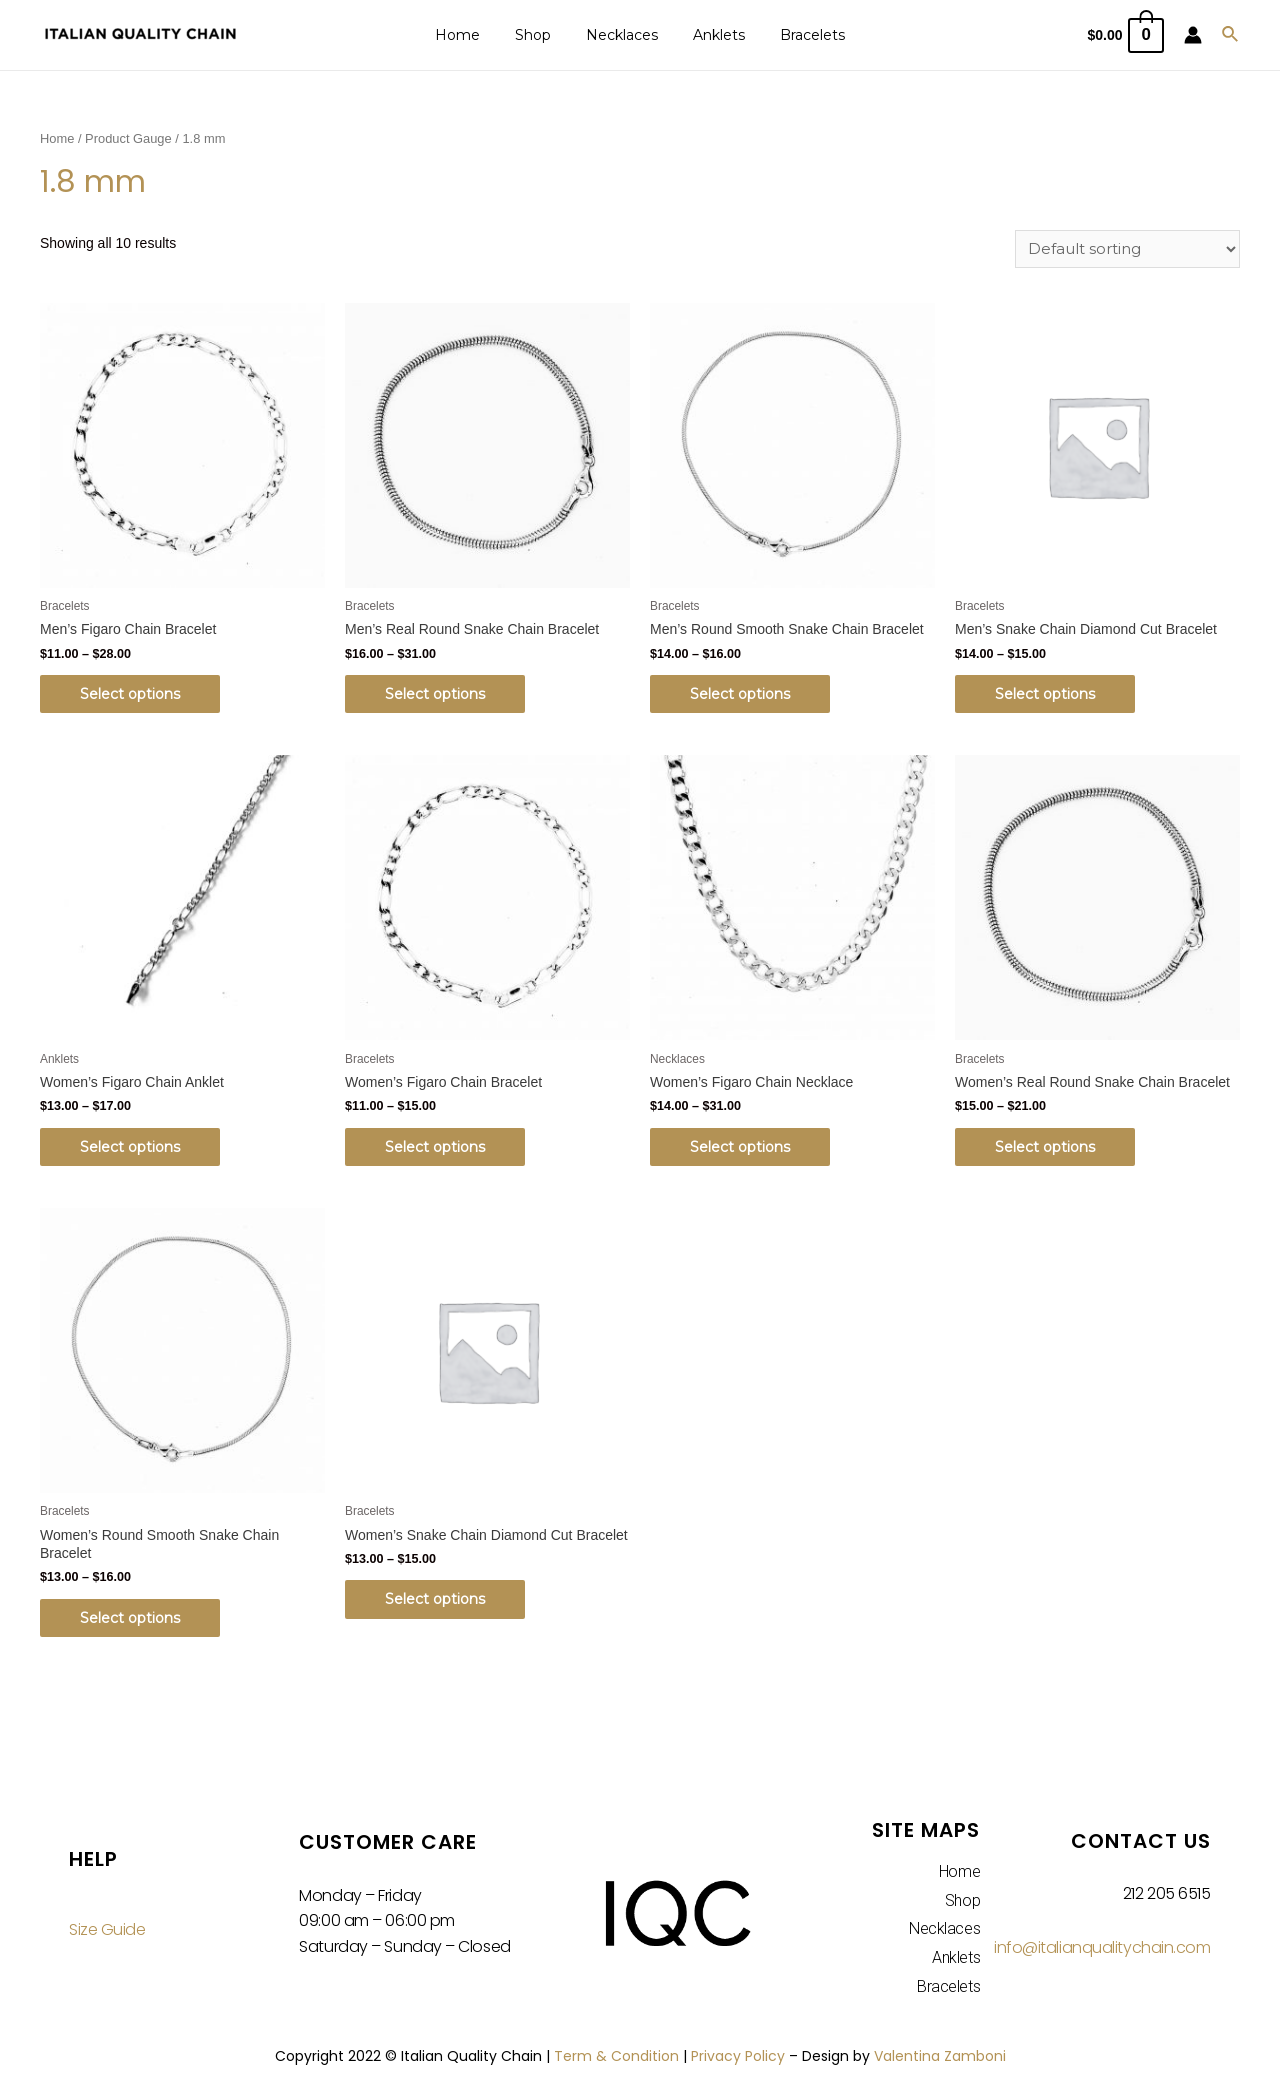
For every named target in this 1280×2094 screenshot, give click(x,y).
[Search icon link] (1231, 35)
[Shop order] (1127, 249)
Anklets (712, 35)
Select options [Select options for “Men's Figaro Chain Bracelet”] (130, 694)
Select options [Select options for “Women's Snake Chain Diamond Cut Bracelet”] (435, 1599)
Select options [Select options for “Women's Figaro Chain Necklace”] (740, 1147)
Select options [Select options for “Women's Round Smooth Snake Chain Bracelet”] (130, 1618)
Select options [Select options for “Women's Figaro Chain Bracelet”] (435, 1147)
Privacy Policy (738, 2056)
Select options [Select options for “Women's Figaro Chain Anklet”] (130, 1147)
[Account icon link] (1193, 35)
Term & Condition (616, 2056)
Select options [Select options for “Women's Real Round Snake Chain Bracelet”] (1045, 1147)
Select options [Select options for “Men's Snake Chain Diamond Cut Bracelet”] (1045, 694)
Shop (540, 35)
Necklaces (622, 35)
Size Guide (107, 1929)
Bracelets (798, 35)
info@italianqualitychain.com (1102, 1947)
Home (471, 35)
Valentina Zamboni (940, 2056)
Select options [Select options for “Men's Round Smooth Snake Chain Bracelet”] (740, 694)
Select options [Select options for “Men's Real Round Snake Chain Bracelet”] (435, 694)
